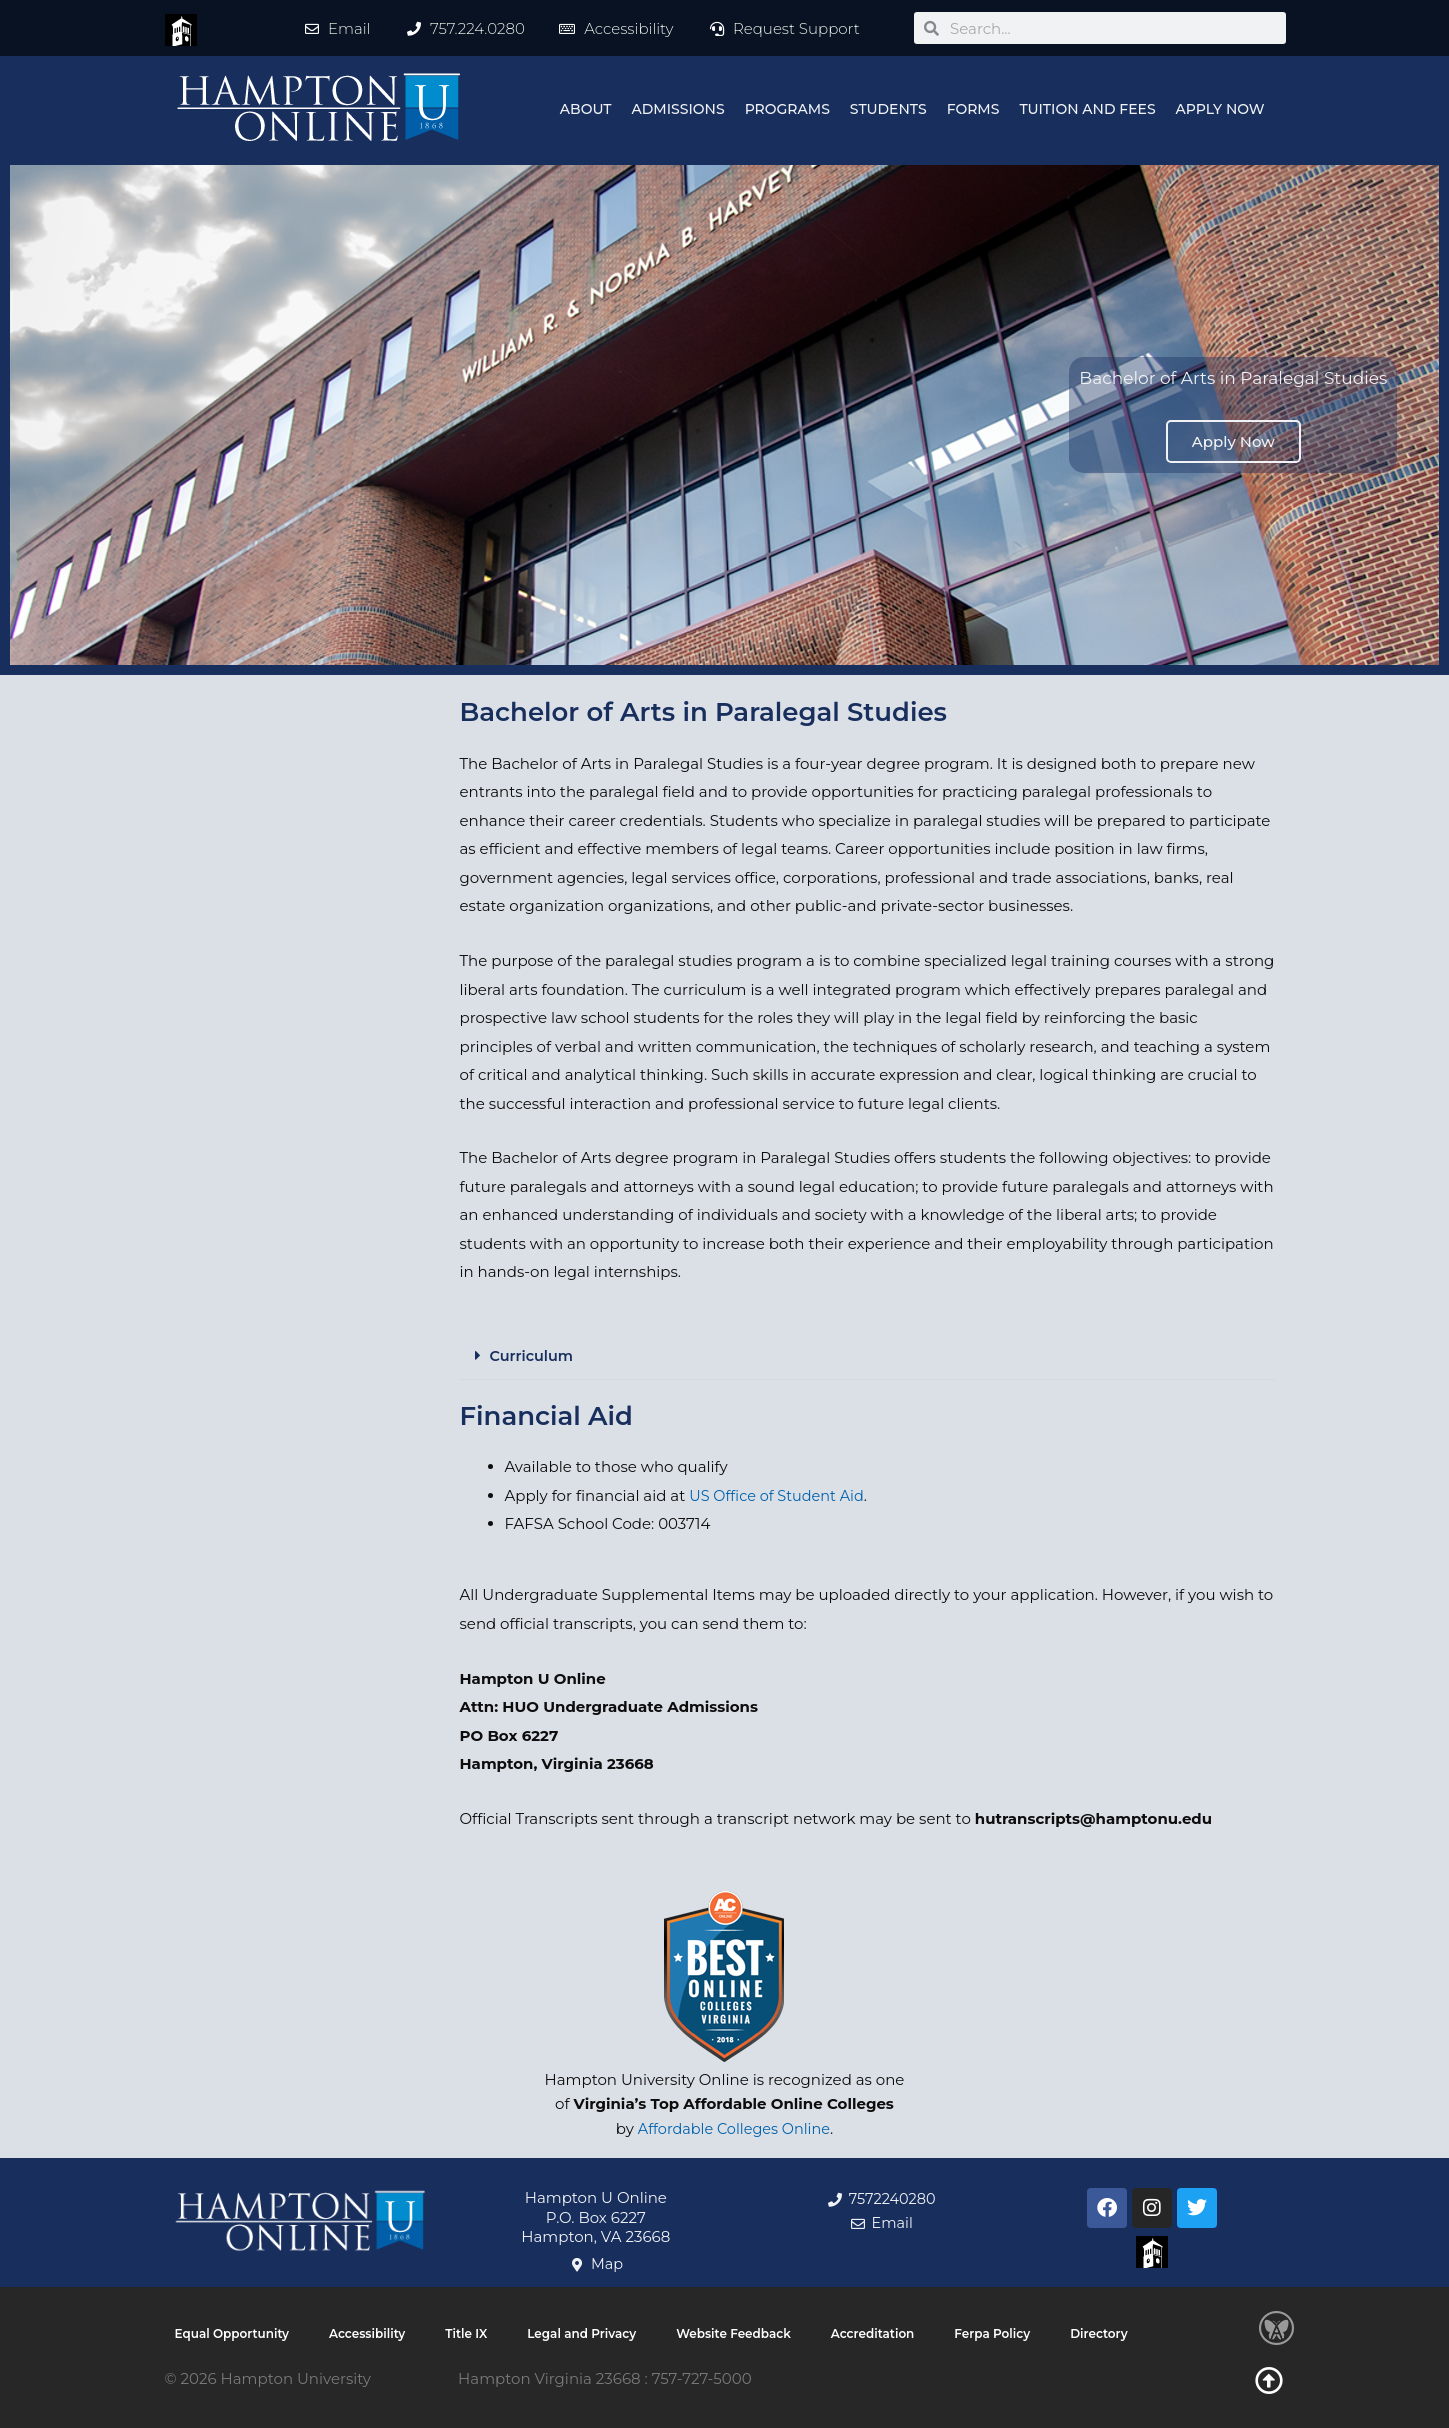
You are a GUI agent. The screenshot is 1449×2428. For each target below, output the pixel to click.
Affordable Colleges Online (734, 2128)
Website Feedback (733, 2333)
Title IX (466, 2333)
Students (888, 109)
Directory (1098, 2333)
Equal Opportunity (232, 2333)
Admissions (678, 109)
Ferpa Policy (992, 2333)
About (586, 109)
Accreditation (873, 2333)
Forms (973, 109)
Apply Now (1220, 109)
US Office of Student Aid (779, 1494)
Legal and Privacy (581, 2333)
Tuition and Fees (1087, 109)
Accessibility (367, 2333)
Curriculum (533, 1355)
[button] (867, 1356)
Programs (787, 109)
